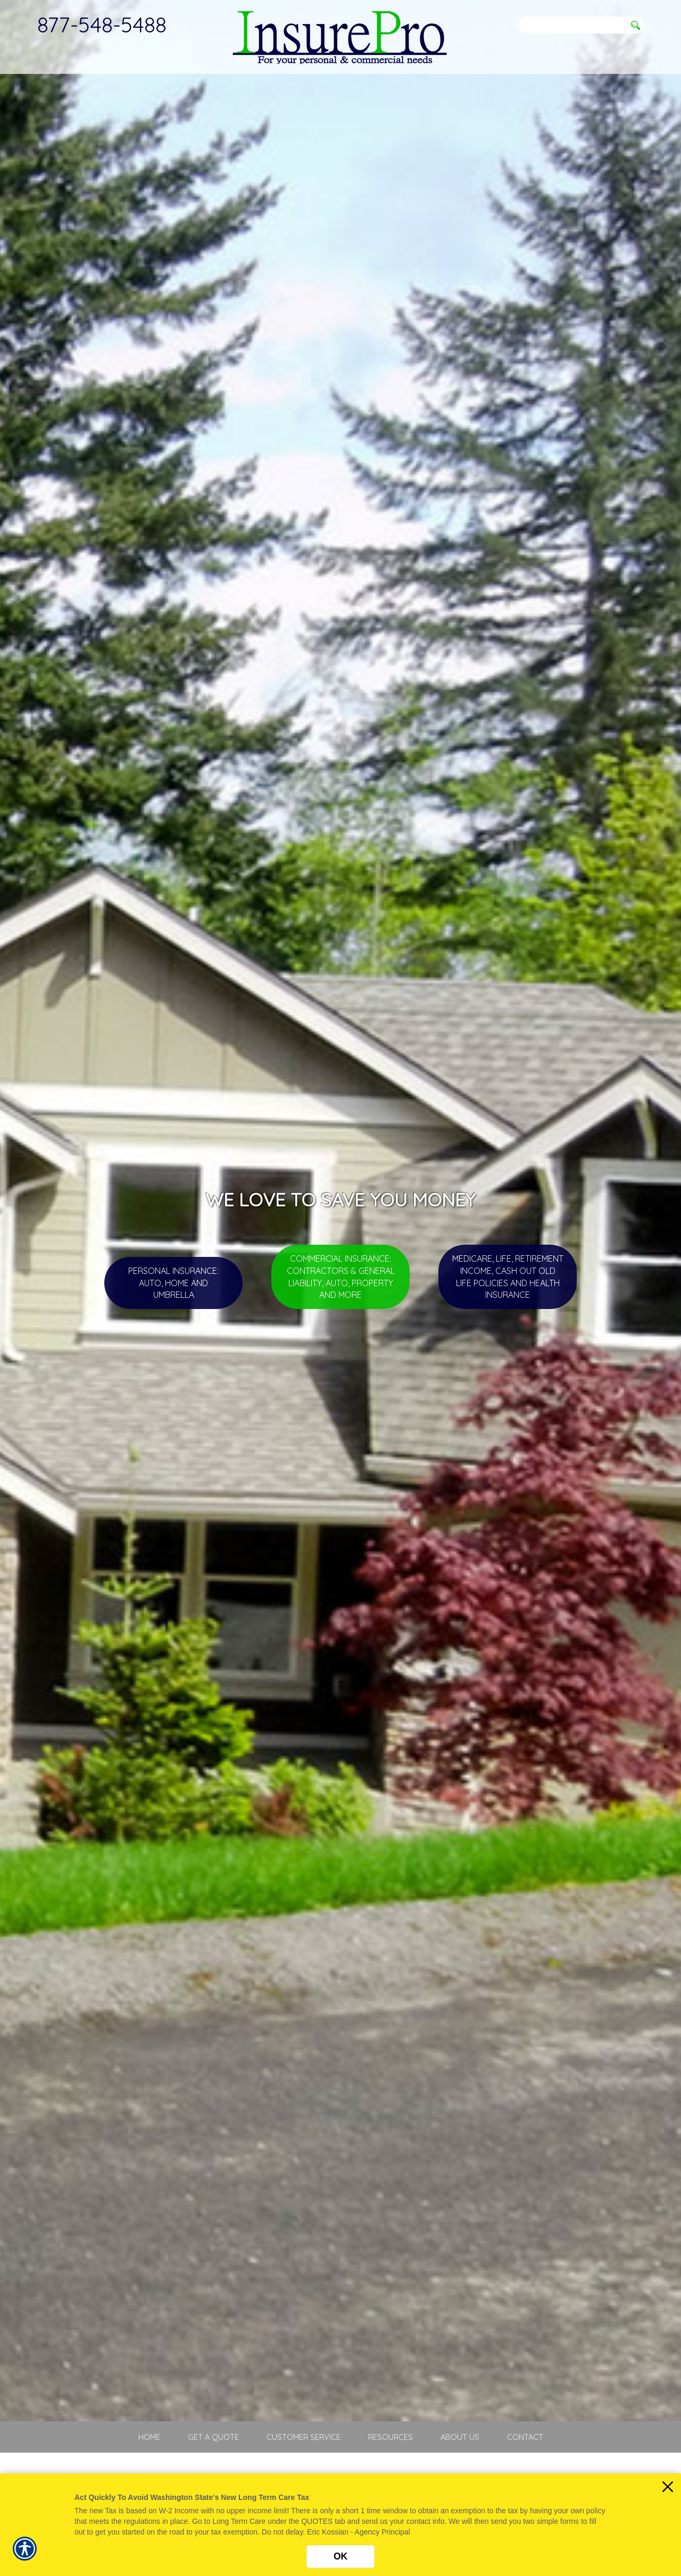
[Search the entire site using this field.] (572, 25)
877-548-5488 (102, 24)
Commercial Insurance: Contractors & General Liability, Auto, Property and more (341, 1276)
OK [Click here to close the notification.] (340, 2556)
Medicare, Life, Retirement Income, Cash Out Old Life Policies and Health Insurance (507, 1276)
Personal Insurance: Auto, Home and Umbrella (173, 1282)
